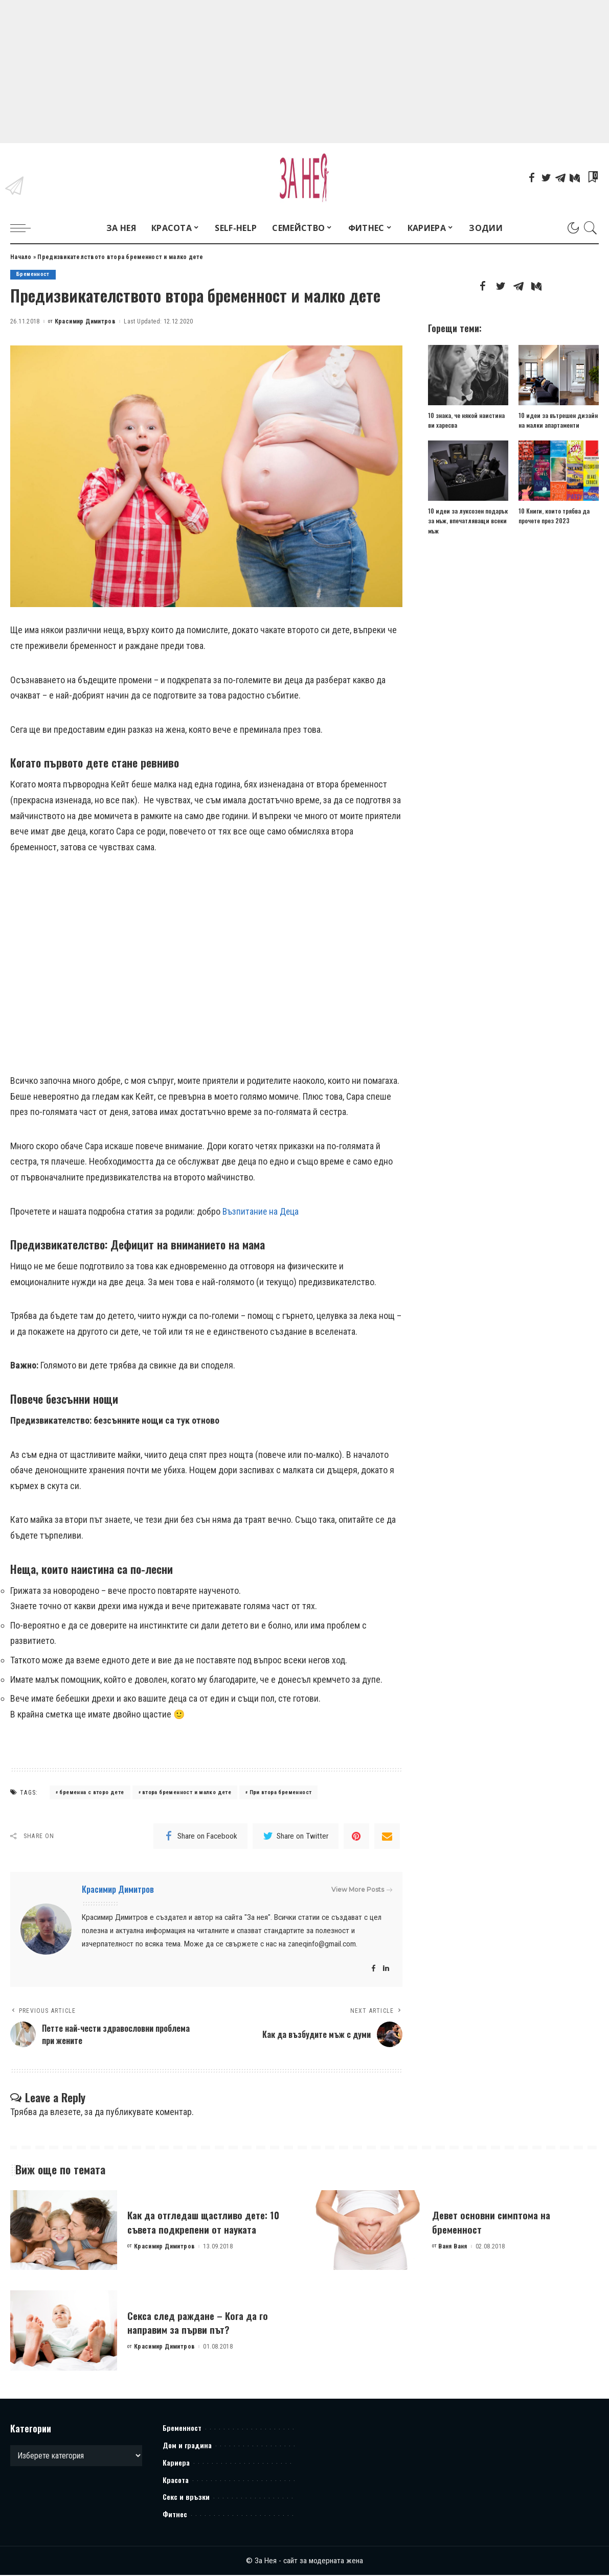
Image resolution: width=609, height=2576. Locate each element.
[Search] (590, 228)
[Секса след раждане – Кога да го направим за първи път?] (63, 2332)
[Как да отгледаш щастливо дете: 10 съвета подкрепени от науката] (63, 2231)
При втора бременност (281, 1793)
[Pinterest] (356, 1836)
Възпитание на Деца (261, 1211)
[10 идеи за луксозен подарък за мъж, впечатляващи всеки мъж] (468, 470)
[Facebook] (532, 178)
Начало (21, 257)
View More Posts (361, 1890)
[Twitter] (546, 178)
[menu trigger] (25, 228)
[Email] (387, 1836)
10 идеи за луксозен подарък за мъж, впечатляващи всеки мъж (467, 520)
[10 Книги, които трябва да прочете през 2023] (558, 470)
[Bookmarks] (592, 178)
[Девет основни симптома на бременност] (368, 2231)
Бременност (33, 274)
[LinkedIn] (386, 1968)
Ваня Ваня (452, 2247)
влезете (65, 2113)
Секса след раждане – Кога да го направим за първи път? (206, 2323)
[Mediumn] (575, 178)
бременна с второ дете (91, 1793)
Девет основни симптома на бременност (497, 2223)
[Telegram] (560, 178)
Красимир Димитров (85, 321)
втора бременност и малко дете (186, 1793)
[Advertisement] (304, 71)
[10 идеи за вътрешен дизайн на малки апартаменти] (558, 375)
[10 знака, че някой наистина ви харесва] (468, 375)
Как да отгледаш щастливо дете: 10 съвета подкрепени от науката (206, 2223)
